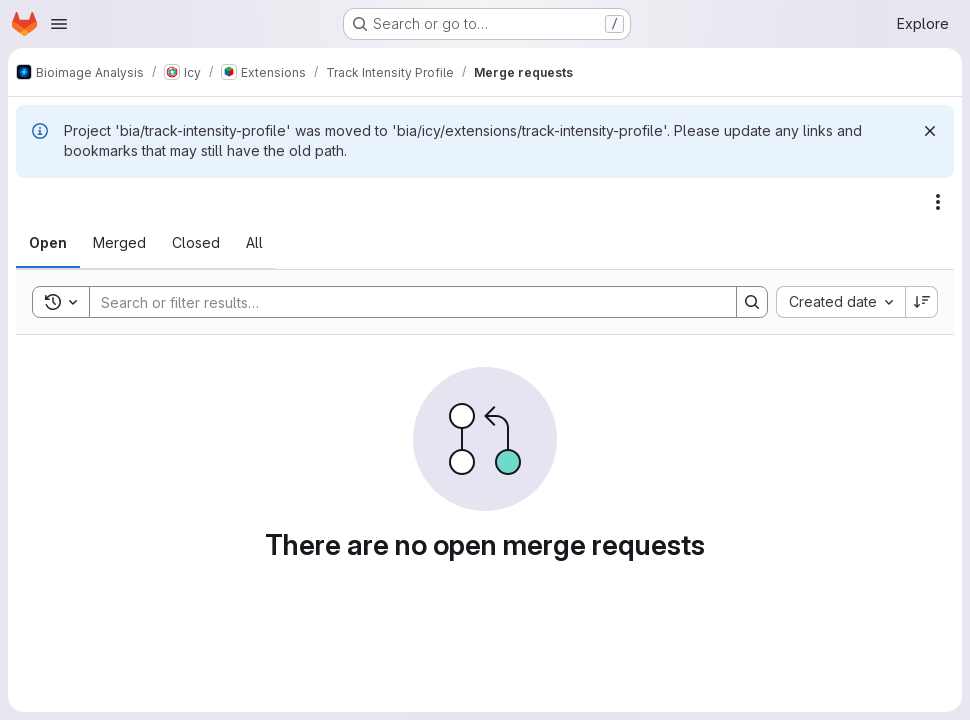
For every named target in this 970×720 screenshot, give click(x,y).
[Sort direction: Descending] (922, 302)
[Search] (403, 302)
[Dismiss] (930, 131)
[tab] (48, 243)
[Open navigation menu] (59, 24)
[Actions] (938, 202)
